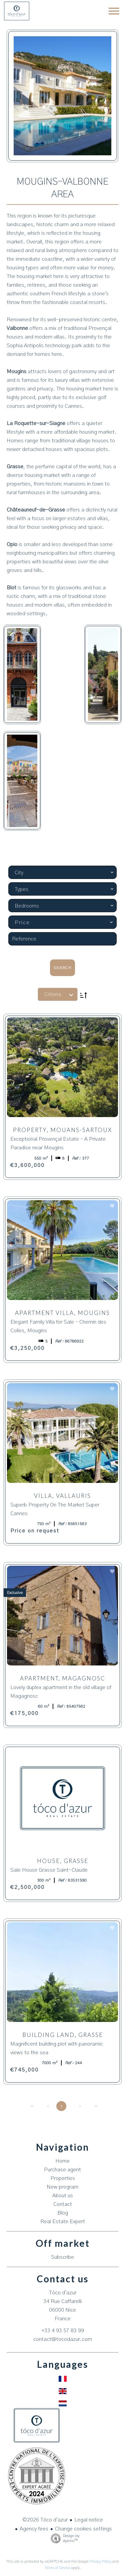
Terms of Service (57, 2568)
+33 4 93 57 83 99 (62, 2330)
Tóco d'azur (62, 2292)
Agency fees (34, 2528)
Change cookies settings (83, 2528)
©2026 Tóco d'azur (45, 2519)
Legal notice (88, 2519)
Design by (63, 2538)
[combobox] (62, 872)
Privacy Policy (100, 2561)
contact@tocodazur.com (62, 2339)
